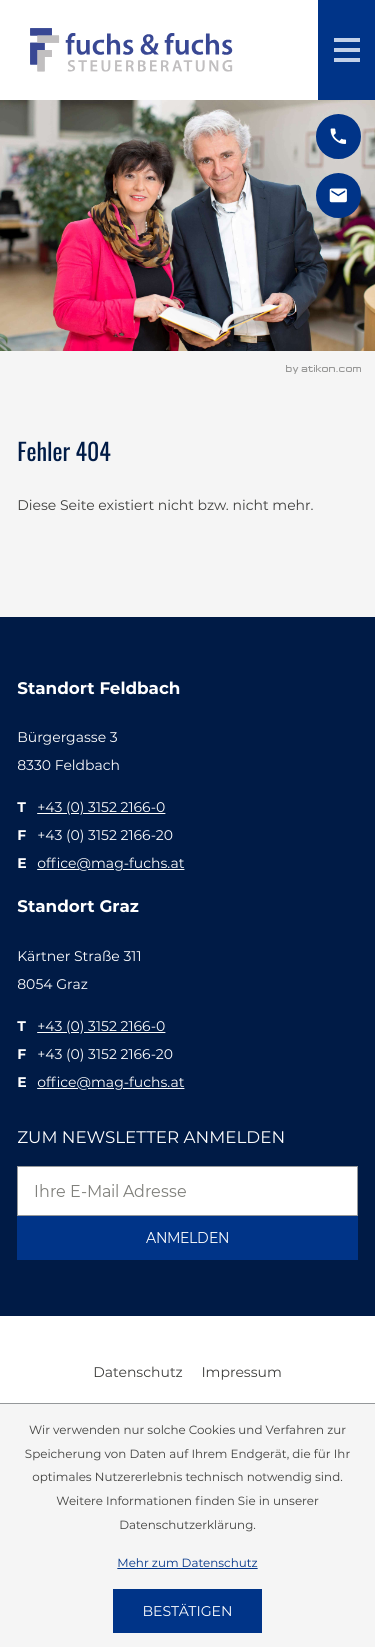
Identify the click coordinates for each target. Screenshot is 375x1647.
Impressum (241, 1372)
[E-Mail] (187, 1191)
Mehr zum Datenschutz (187, 1562)
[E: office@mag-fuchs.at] (338, 195)
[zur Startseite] (131, 50)
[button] (338, 136)
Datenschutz (138, 1372)
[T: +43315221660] (101, 807)
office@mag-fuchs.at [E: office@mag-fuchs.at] (110, 863)
